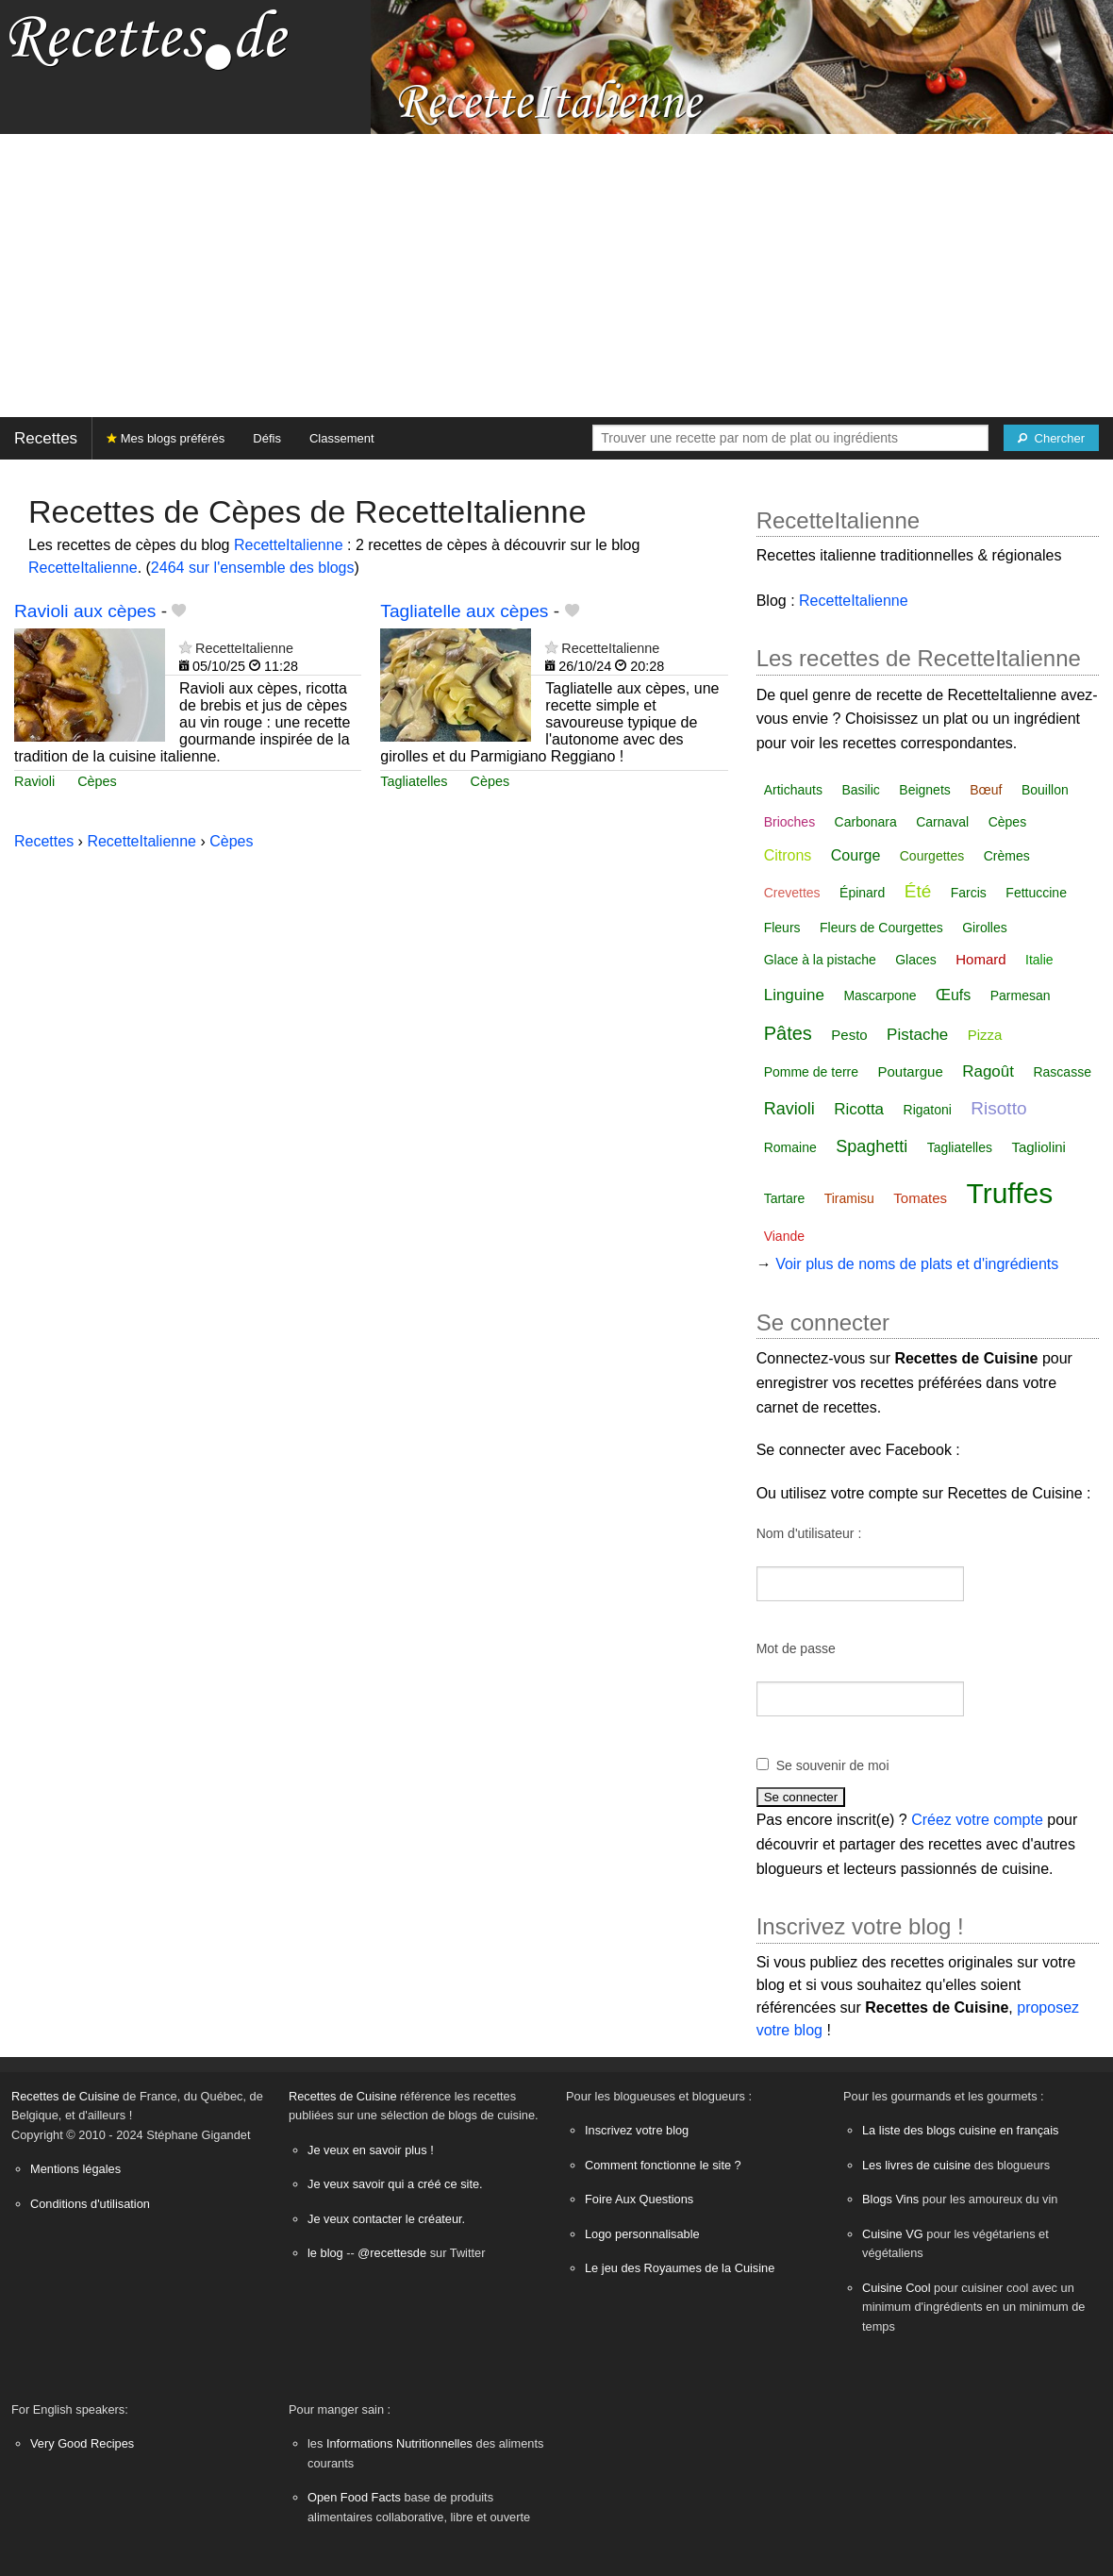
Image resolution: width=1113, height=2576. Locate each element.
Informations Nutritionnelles (399, 2443)
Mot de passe (796, 1648)
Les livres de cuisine (916, 2165)
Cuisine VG (892, 2234)
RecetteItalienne (288, 545)
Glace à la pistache (820, 959)
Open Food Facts (354, 2497)
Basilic (860, 789)
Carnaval (942, 821)
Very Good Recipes (82, 2443)
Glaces (916, 959)
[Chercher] (1051, 438)
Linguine (794, 995)
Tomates (920, 1198)
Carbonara (866, 821)
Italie (1039, 959)
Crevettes (792, 892)
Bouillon (1045, 789)
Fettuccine (1036, 892)
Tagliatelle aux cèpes (464, 611)
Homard (980, 959)
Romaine (790, 1147)
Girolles (984, 927)
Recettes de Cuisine (65, 2096)
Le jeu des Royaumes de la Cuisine (679, 2268)
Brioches (789, 821)
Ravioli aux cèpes (85, 611)
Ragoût (988, 1071)
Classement (341, 438)
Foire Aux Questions (639, 2199)
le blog (325, 2253)
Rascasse (1061, 1071)
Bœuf (986, 789)
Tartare (785, 1198)
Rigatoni (928, 1109)
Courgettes (932, 855)
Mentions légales (75, 2169)
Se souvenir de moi (832, 1765)
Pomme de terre (811, 1071)
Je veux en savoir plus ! (370, 2150)
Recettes (45, 438)
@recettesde (391, 2253)
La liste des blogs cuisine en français (960, 2130)
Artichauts (793, 789)
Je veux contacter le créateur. (386, 2219)
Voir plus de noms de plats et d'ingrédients (916, 1264)
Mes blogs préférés (165, 438)
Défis (267, 438)
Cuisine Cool (896, 2288)
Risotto (998, 1108)
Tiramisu (849, 1198)
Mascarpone (879, 995)
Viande (784, 1236)
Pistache (917, 1035)
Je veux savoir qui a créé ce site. (395, 2184)
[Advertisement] (556, 275)
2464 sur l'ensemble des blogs (253, 568)
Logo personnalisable (642, 2234)
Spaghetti (871, 1146)
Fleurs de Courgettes (881, 927)
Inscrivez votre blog (637, 2130)
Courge (855, 855)
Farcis (969, 892)
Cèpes (97, 781)
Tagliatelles (413, 781)
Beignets (924, 789)
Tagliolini (1038, 1147)
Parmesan (1020, 995)
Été (918, 891)
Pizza (985, 1035)
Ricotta (859, 1109)
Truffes (1009, 1193)
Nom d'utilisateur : (809, 1533)
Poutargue (910, 1071)
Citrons (788, 855)
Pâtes (788, 1033)
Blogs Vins (890, 2199)
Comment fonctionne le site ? (663, 2165)
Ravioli (34, 781)
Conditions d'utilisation (90, 2204)
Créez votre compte (977, 1820)
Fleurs (782, 927)
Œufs (953, 995)
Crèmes (1007, 855)
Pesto (849, 1035)
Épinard (862, 892)
